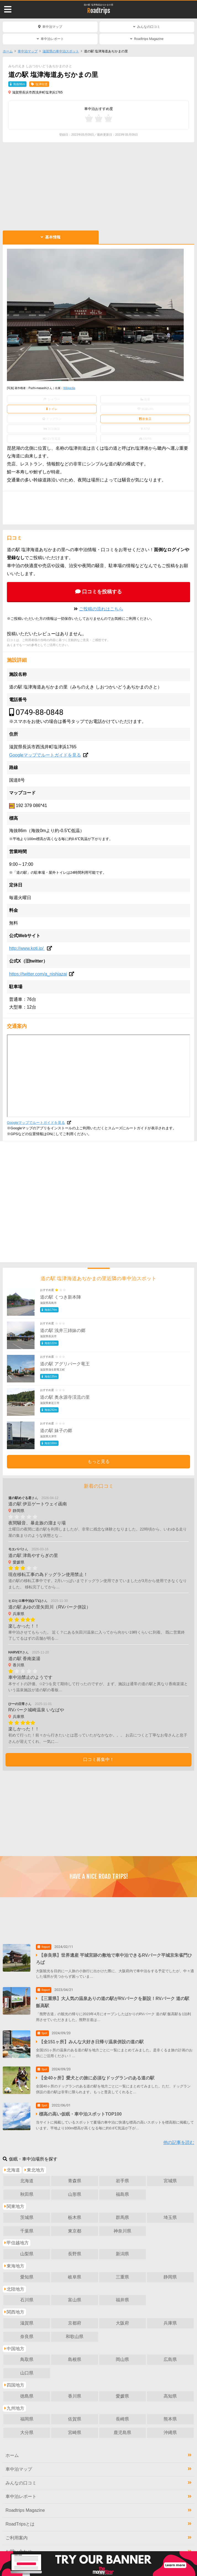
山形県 (74, 2194)
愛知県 (26, 2277)
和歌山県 (74, 2336)
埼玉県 (170, 2217)
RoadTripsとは (20, 2524)
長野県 (74, 2253)
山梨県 (26, 2253)
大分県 (26, 2432)
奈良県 (26, 2336)
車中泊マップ (52, 27)
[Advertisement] (98, 186)
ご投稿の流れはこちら (101, 609)
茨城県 (26, 2217)
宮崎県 (74, 2432)
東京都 (74, 2231)
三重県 (122, 2277)
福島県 (122, 2194)
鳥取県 (26, 2359)
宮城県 (170, 2180)
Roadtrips (98, 10)
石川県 (26, 2300)
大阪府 (122, 2323)
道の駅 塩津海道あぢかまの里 (98, 5)
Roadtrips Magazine (148, 39)
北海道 (26, 2180)
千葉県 (26, 2231)
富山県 (74, 2300)
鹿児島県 (122, 2432)
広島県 (170, 2359)
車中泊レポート (52, 39)
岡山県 (122, 2359)
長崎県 (122, 2419)
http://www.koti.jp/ (27, 948)
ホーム (8, 51)
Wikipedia (69, 388)
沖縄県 (170, 2432)
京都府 (74, 2323)
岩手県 (122, 2180)
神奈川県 (122, 2231)
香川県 (74, 2396)
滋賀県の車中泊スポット (61, 51)
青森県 (74, 2180)
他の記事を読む (178, 2142)
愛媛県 (122, 2396)
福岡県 (26, 2419)
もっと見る (99, 1461)
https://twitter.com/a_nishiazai (38, 974)
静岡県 (170, 2277)
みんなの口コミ (148, 27)
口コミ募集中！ (98, 1759)
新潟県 (122, 2253)
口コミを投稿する (102, 591)
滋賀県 (26, 2323)
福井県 (122, 2300)
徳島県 (26, 2396)
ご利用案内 (17, 2537)
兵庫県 (170, 2323)
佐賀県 (74, 2419)
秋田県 (26, 2194)
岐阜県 (74, 2277)
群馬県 (122, 2217)
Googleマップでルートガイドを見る (45, 755)
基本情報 (53, 237)
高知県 (170, 2396)
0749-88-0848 (40, 712)
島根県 (74, 2359)
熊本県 (170, 2419)
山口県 (26, 2373)
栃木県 (74, 2217)
